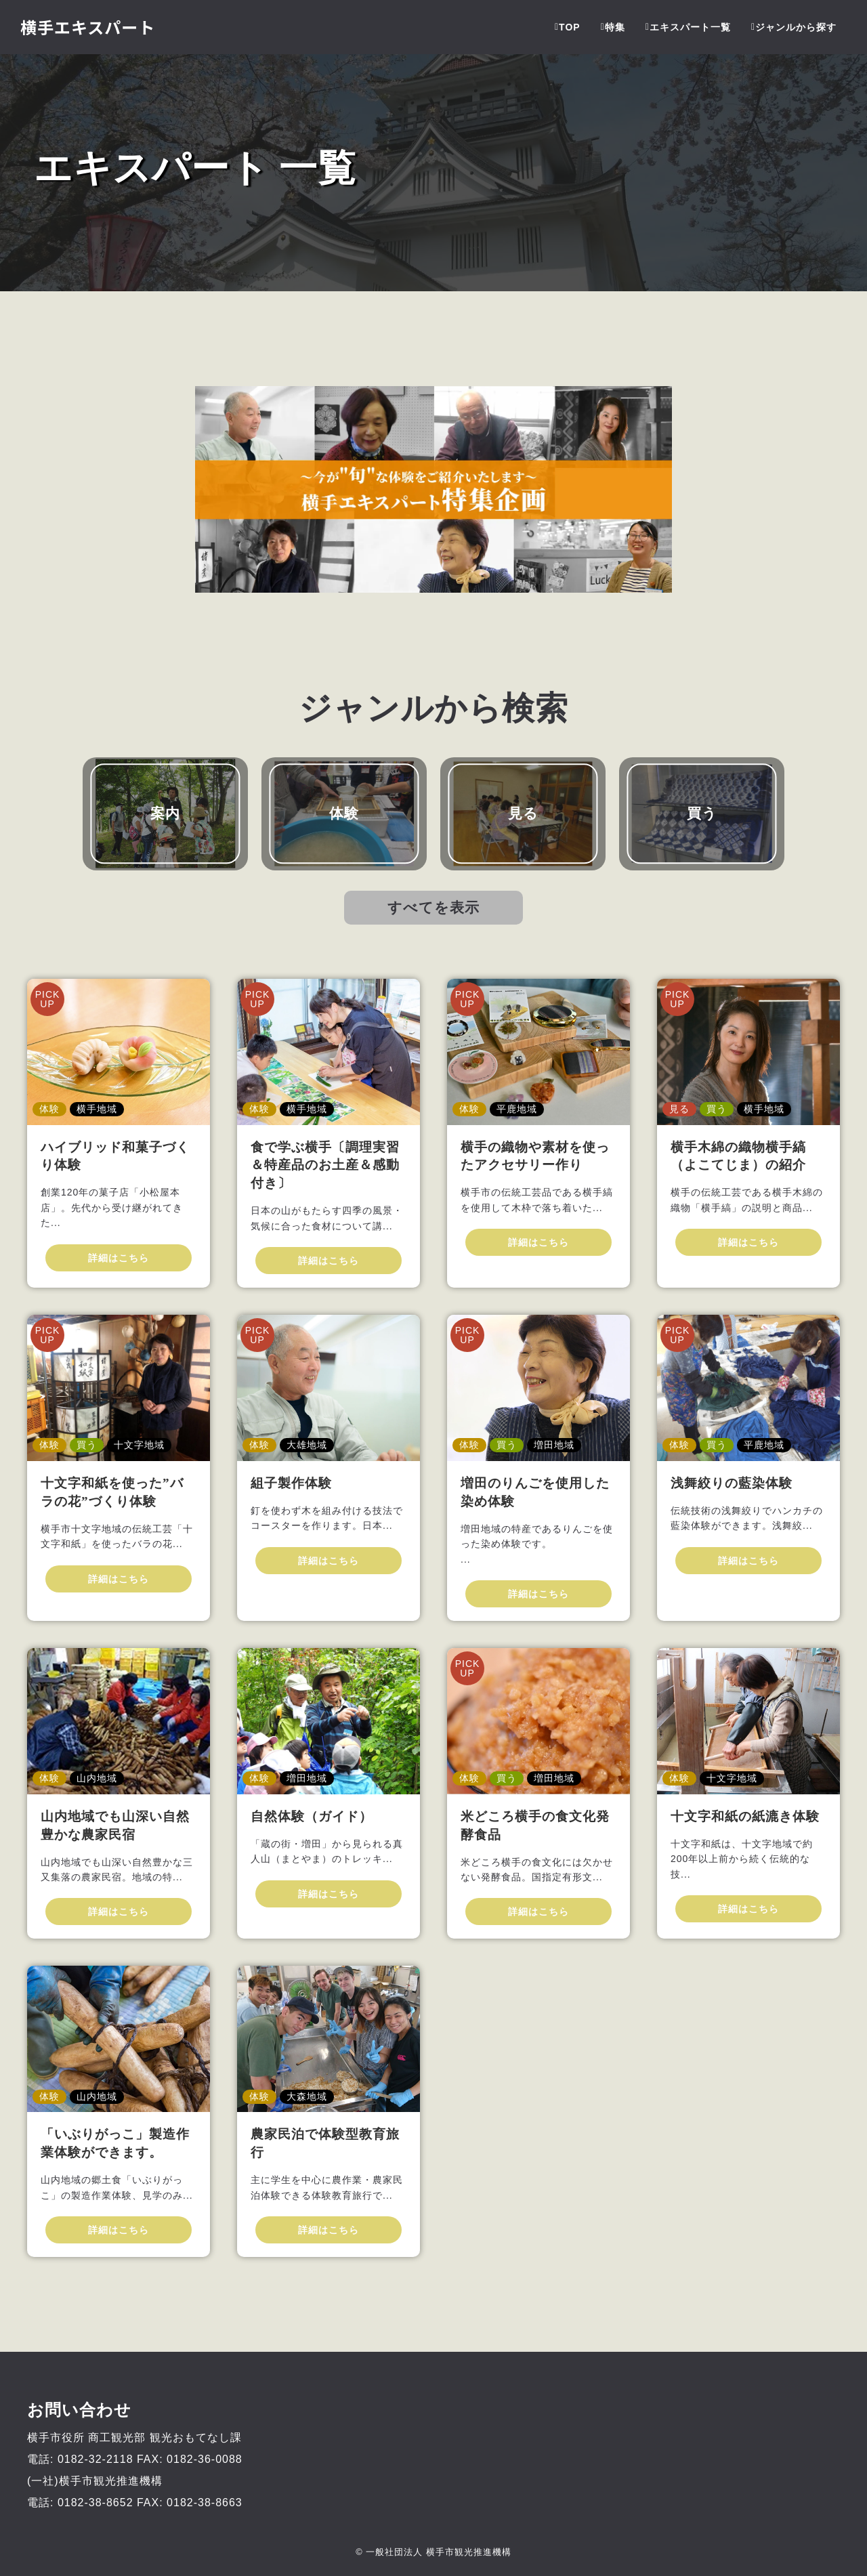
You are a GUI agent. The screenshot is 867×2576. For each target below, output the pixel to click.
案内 (165, 813)
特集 (613, 27)
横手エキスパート (87, 27)
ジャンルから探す (794, 27)
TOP (567, 27)
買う (702, 813)
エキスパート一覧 (688, 27)
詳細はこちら (118, 1257)
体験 (344, 813)
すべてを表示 (433, 907)
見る (523, 813)
